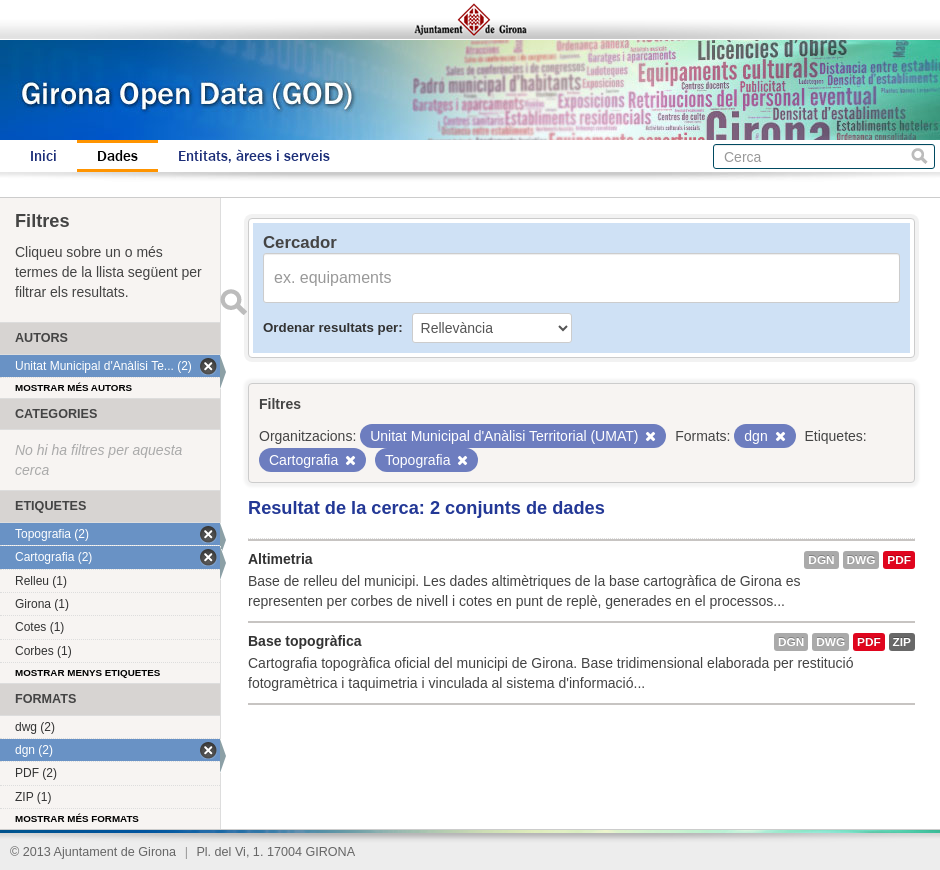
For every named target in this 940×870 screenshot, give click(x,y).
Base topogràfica (305, 641)
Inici (43, 156)
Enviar (233, 302)
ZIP (902, 642)
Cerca (919, 156)
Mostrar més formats (77, 818)
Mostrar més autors (73, 387)
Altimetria (280, 559)
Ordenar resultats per (330, 327)
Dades (117, 156)
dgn (821, 560)
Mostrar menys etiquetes (87, 672)
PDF (899, 560)
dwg (861, 560)
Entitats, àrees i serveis (254, 156)
